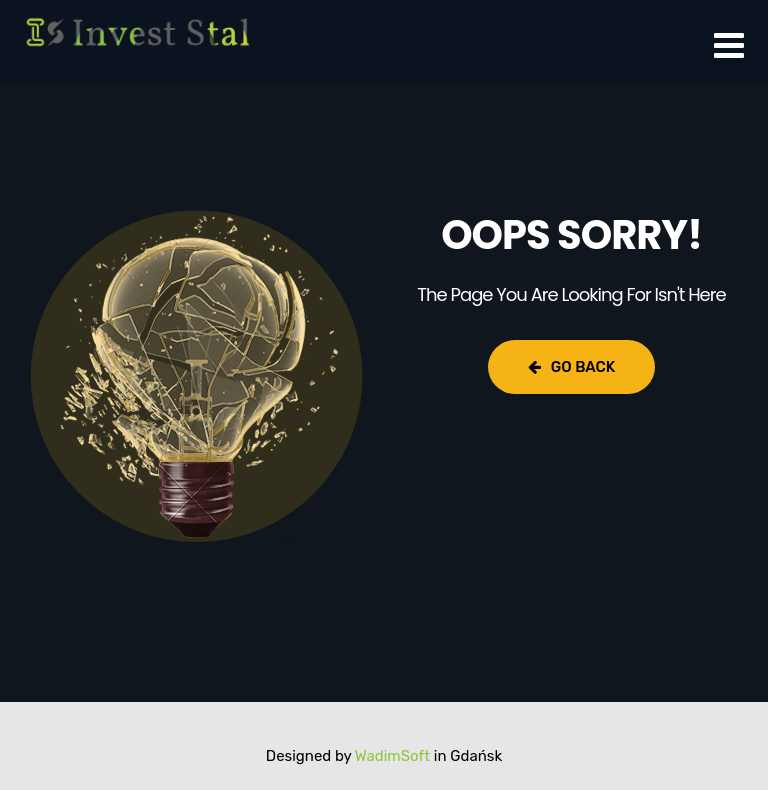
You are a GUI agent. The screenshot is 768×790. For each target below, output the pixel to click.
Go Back (571, 367)
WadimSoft (392, 756)
